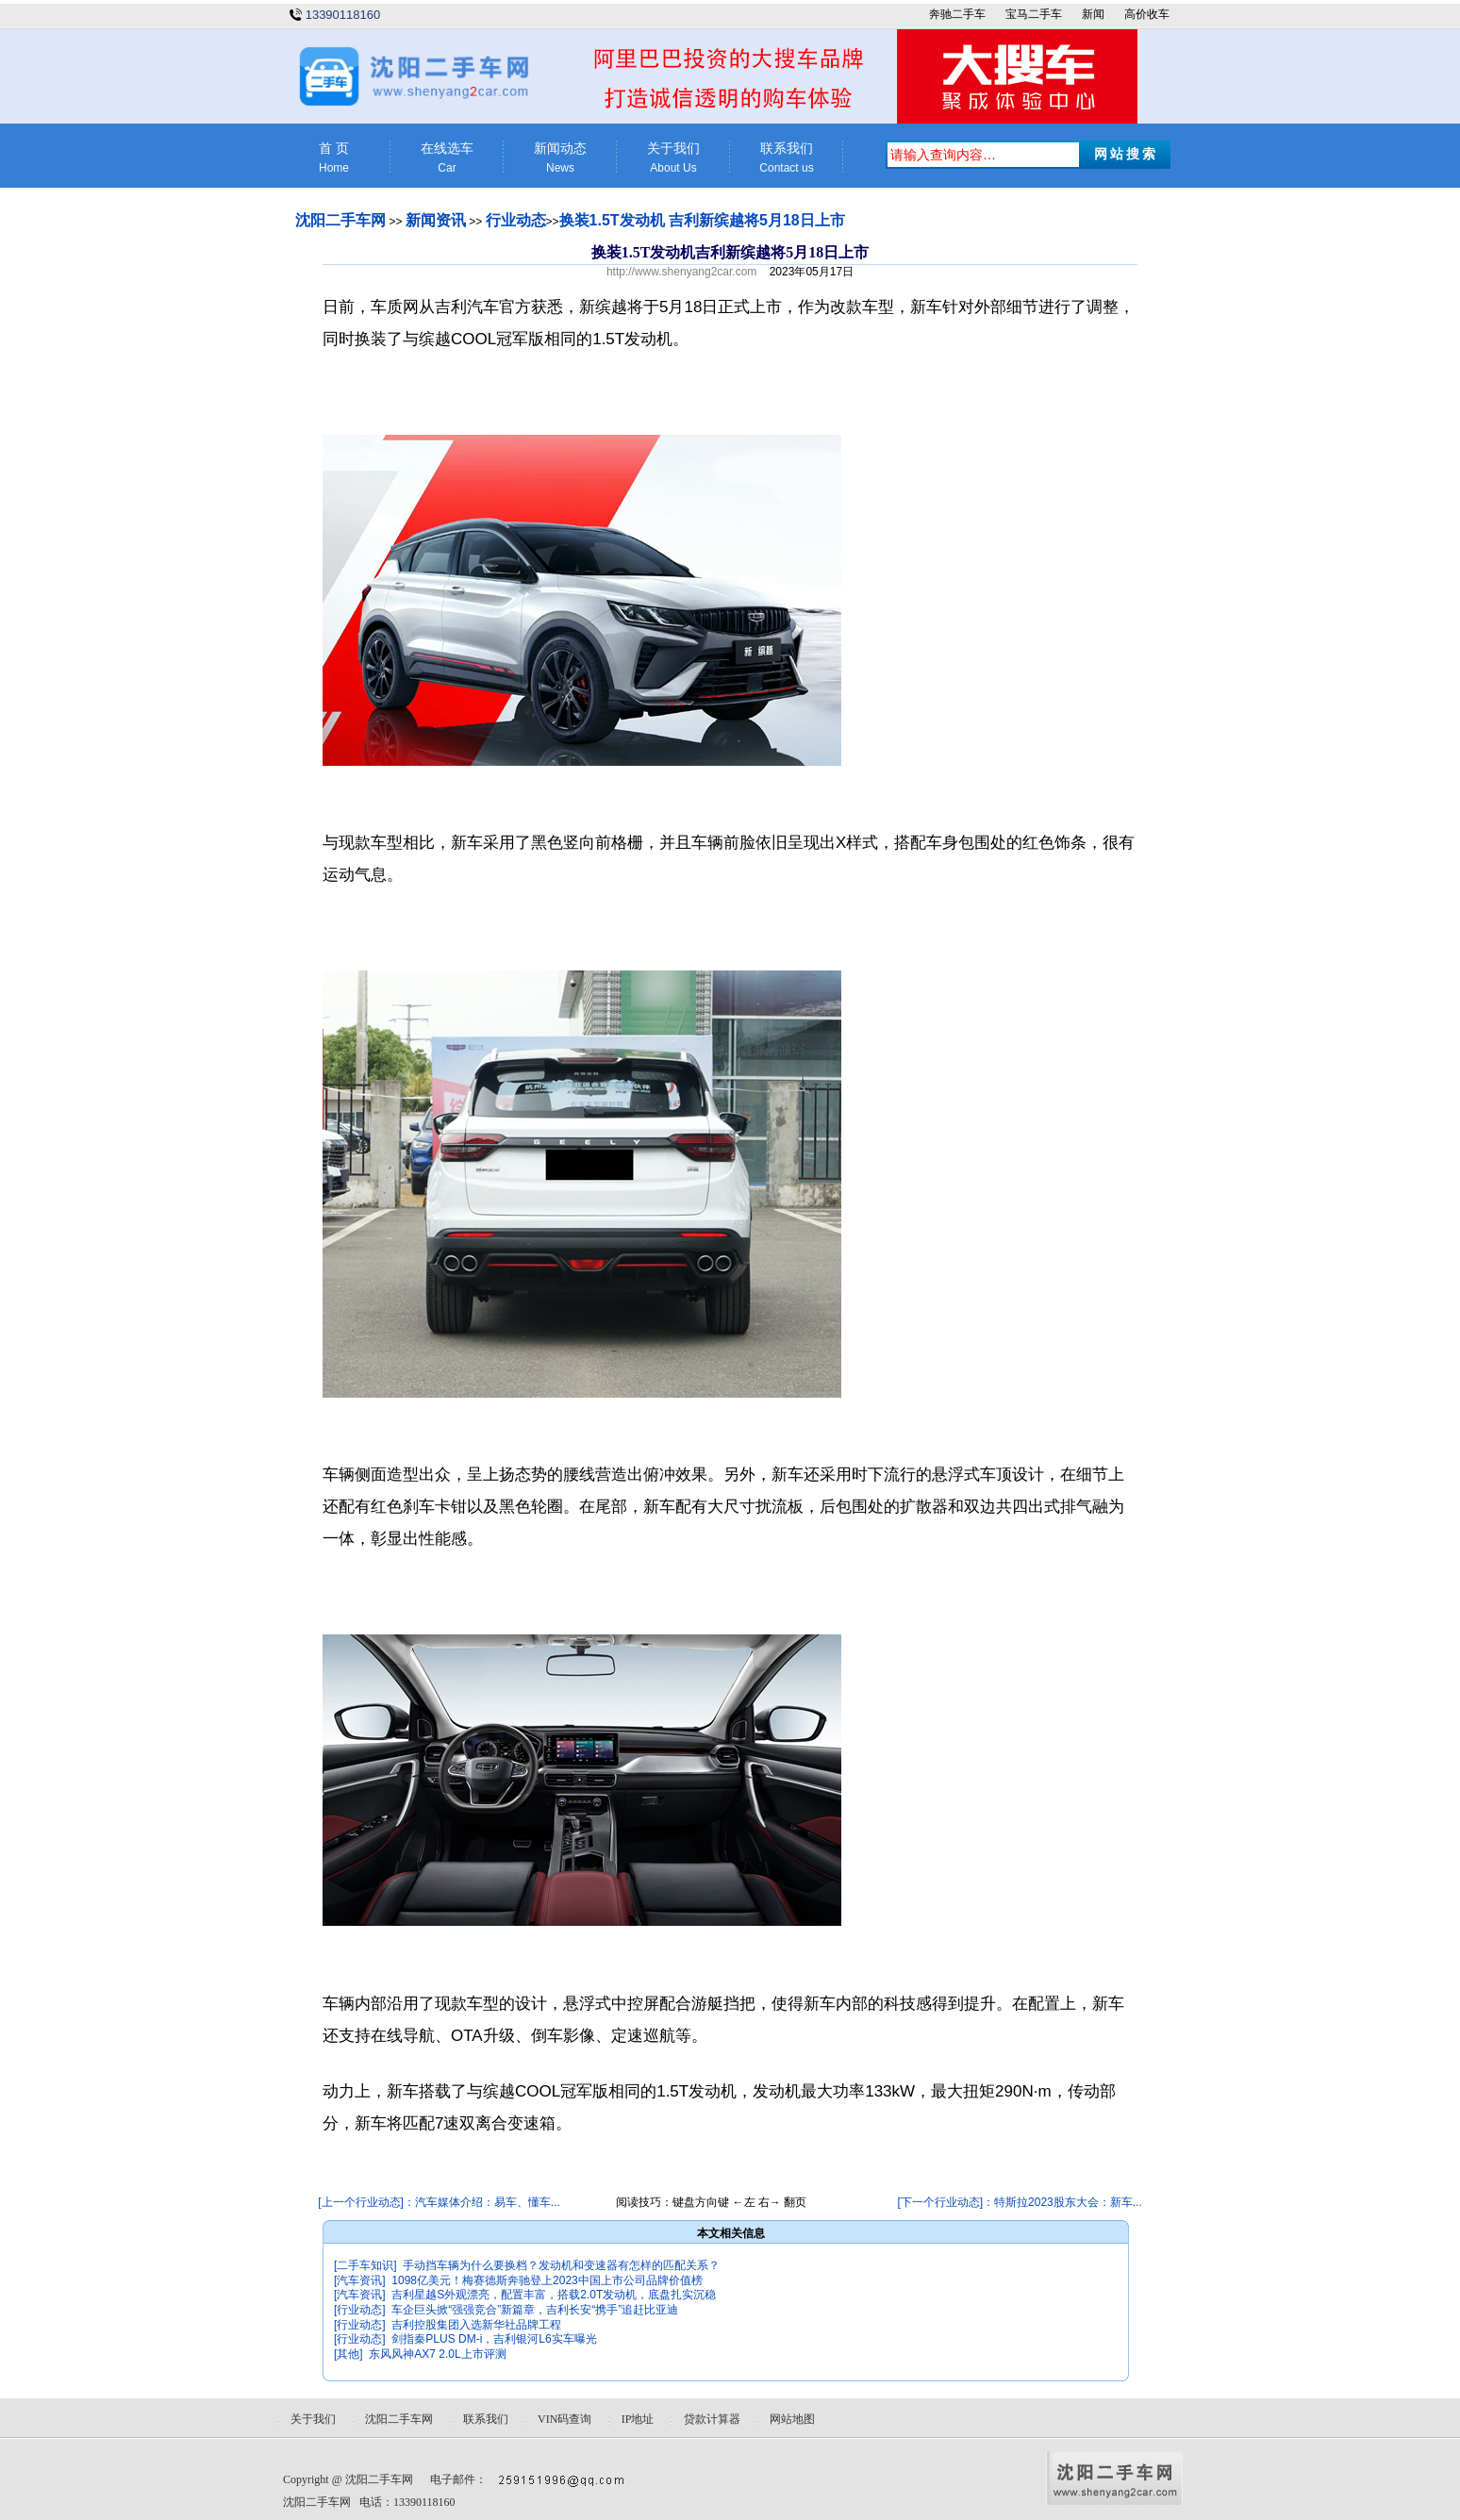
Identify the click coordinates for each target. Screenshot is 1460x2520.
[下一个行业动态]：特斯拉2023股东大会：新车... (1019, 2202)
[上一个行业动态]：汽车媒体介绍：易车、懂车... (439, 2202)
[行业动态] (360, 2309)
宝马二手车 (1033, 14)
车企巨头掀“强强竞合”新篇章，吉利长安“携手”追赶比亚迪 (534, 2309)
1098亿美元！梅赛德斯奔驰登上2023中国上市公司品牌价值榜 (546, 2280)
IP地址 (638, 2419)
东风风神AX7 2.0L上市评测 (437, 2354)
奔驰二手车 (957, 14)
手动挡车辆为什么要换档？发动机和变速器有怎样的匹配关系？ (561, 2265)
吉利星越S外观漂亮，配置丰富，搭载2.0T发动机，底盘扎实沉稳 (553, 2294)
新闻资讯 (436, 220)
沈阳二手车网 (340, 220)
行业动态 (516, 220)
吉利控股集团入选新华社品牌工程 (476, 2324)
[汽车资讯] (360, 2280)
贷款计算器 (712, 2419)
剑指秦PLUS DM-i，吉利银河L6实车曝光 (493, 2339)
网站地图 (792, 2419)
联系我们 (786, 157)
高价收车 (1147, 14)
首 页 (333, 157)
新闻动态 (560, 157)
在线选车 (447, 157)
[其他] (348, 2354)
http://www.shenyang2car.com (681, 271)
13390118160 (343, 15)
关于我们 (673, 157)
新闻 (1093, 14)
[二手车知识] (365, 2265)
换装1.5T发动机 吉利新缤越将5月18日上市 (702, 220)
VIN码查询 (564, 2419)
